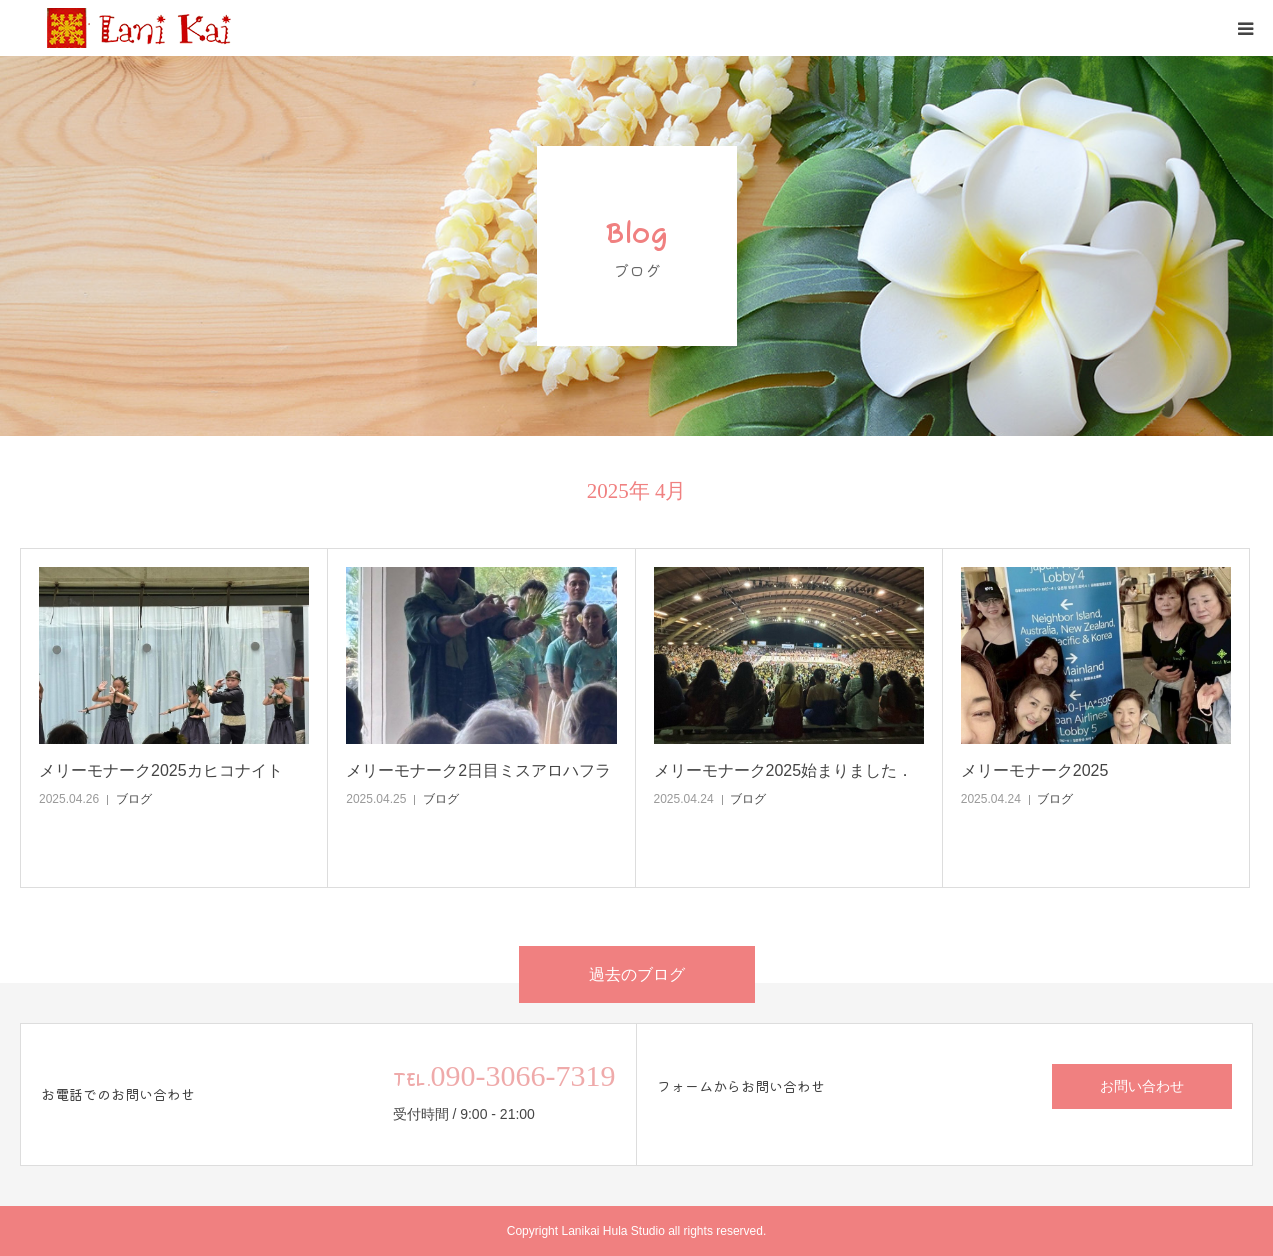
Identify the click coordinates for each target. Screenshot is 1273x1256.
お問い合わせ (1142, 1086)
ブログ (134, 799)
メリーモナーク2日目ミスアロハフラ (478, 770)
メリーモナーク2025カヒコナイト (161, 770)
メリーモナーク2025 (1035, 770)
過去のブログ (637, 974)
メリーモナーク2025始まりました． (784, 770)
